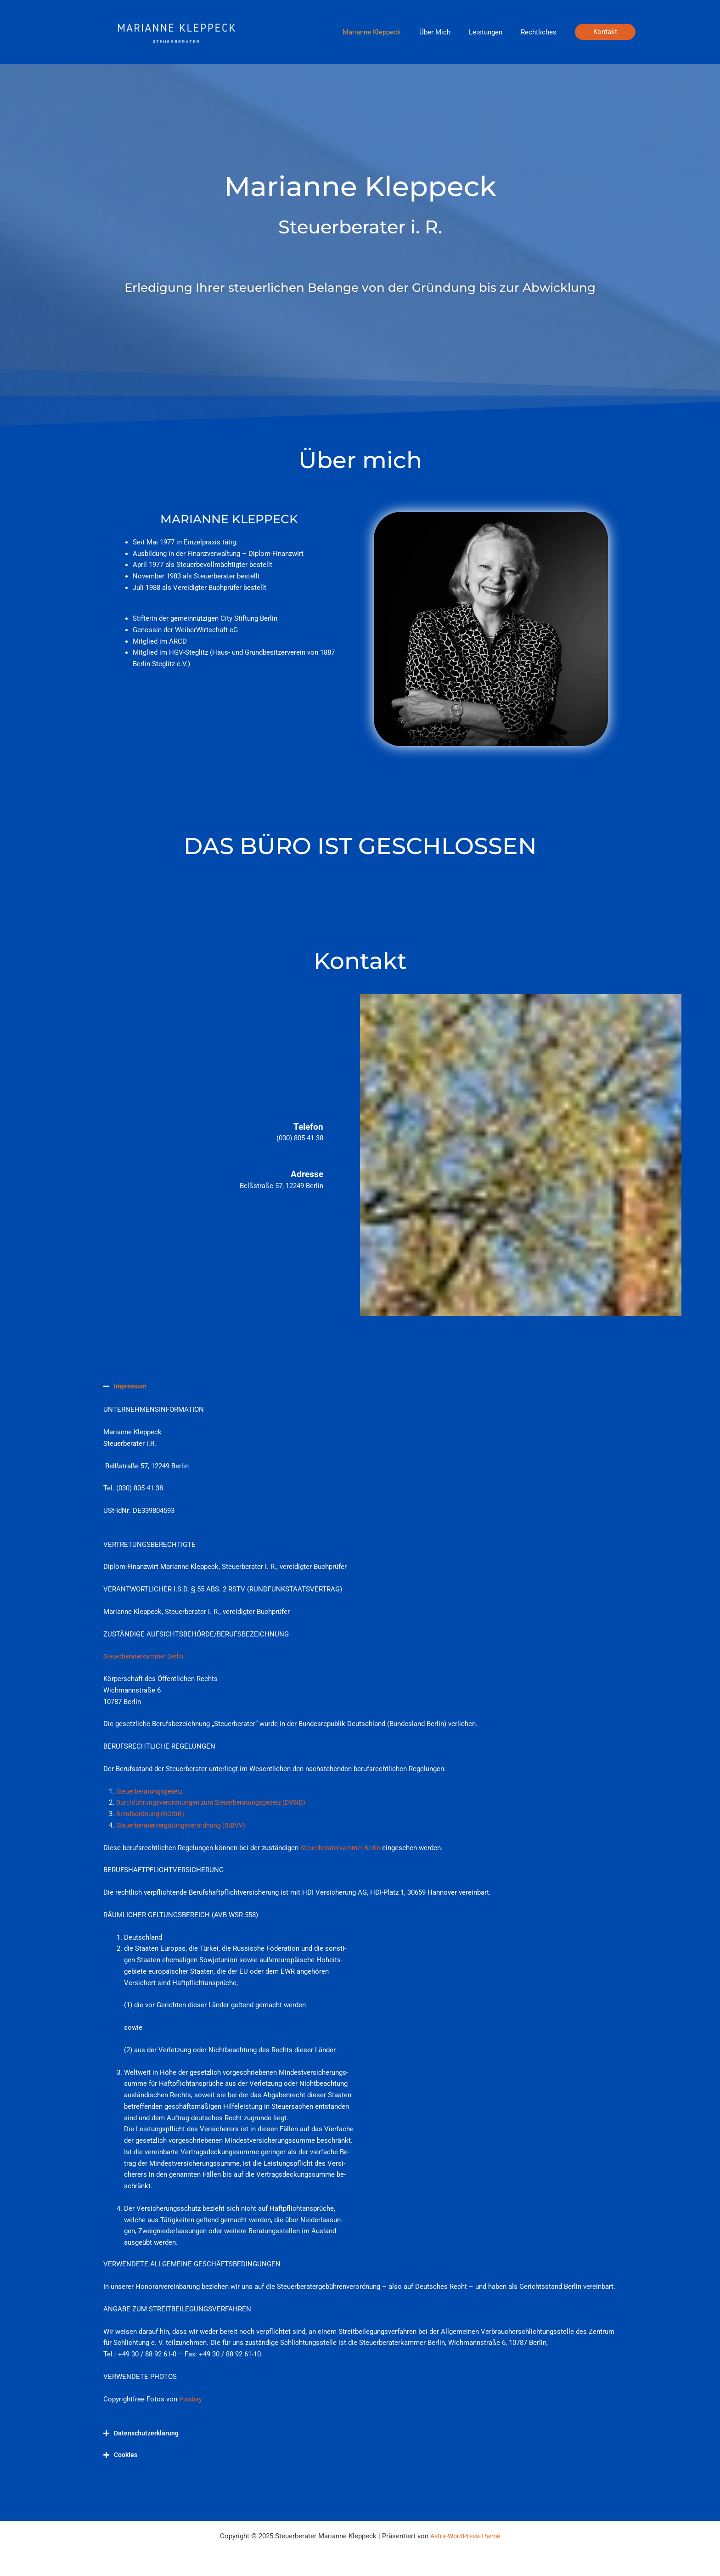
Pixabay (190, 2399)
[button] (605, 32)
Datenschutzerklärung (147, 2433)
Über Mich (446, 32)
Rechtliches (541, 32)
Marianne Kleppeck (388, 32)
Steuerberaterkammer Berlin (146, 1656)
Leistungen (492, 32)
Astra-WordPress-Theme (465, 2535)
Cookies (126, 2454)
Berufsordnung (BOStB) (151, 1814)
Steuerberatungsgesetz (151, 1791)
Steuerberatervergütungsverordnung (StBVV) (183, 1825)
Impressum (131, 1386)
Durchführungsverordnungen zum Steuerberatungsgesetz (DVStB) (215, 1802)
